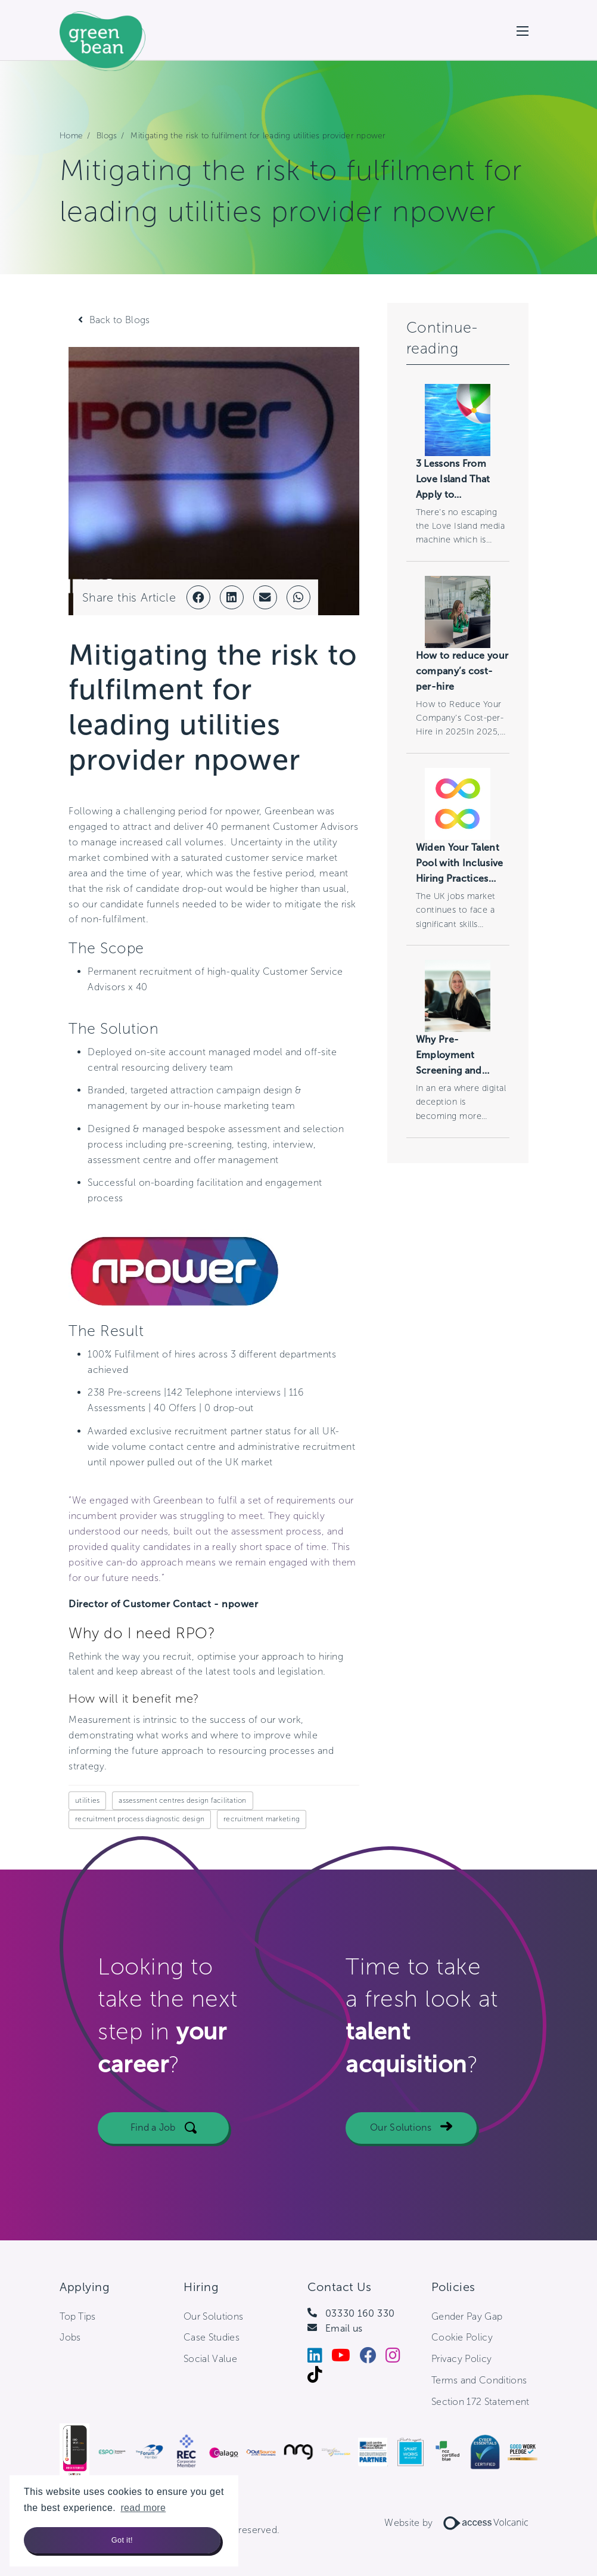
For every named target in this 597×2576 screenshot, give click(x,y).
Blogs (107, 136)
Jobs (70, 2337)
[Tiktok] (319, 2377)
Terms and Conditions (479, 2380)
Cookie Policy (462, 2337)
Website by (460, 2522)
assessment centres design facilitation (182, 1800)
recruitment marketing (261, 1819)
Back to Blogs (119, 320)
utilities (87, 1800)
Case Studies (212, 2337)
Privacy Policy (461, 2358)
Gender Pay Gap (466, 2316)
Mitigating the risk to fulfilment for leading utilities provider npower (257, 136)
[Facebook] (372, 2358)
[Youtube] (345, 2358)
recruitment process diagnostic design (139, 1819)
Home (71, 136)
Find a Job (153, 2157)
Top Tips (78, 2316)
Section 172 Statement (480, 2401)
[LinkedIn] (319, 2358)
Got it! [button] (122, 2539)
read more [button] (143, 2508)
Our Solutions (400, 2157)
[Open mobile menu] (522, 30)
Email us (344, 2328)
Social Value (210, 2358)
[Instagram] (397, 2358)
